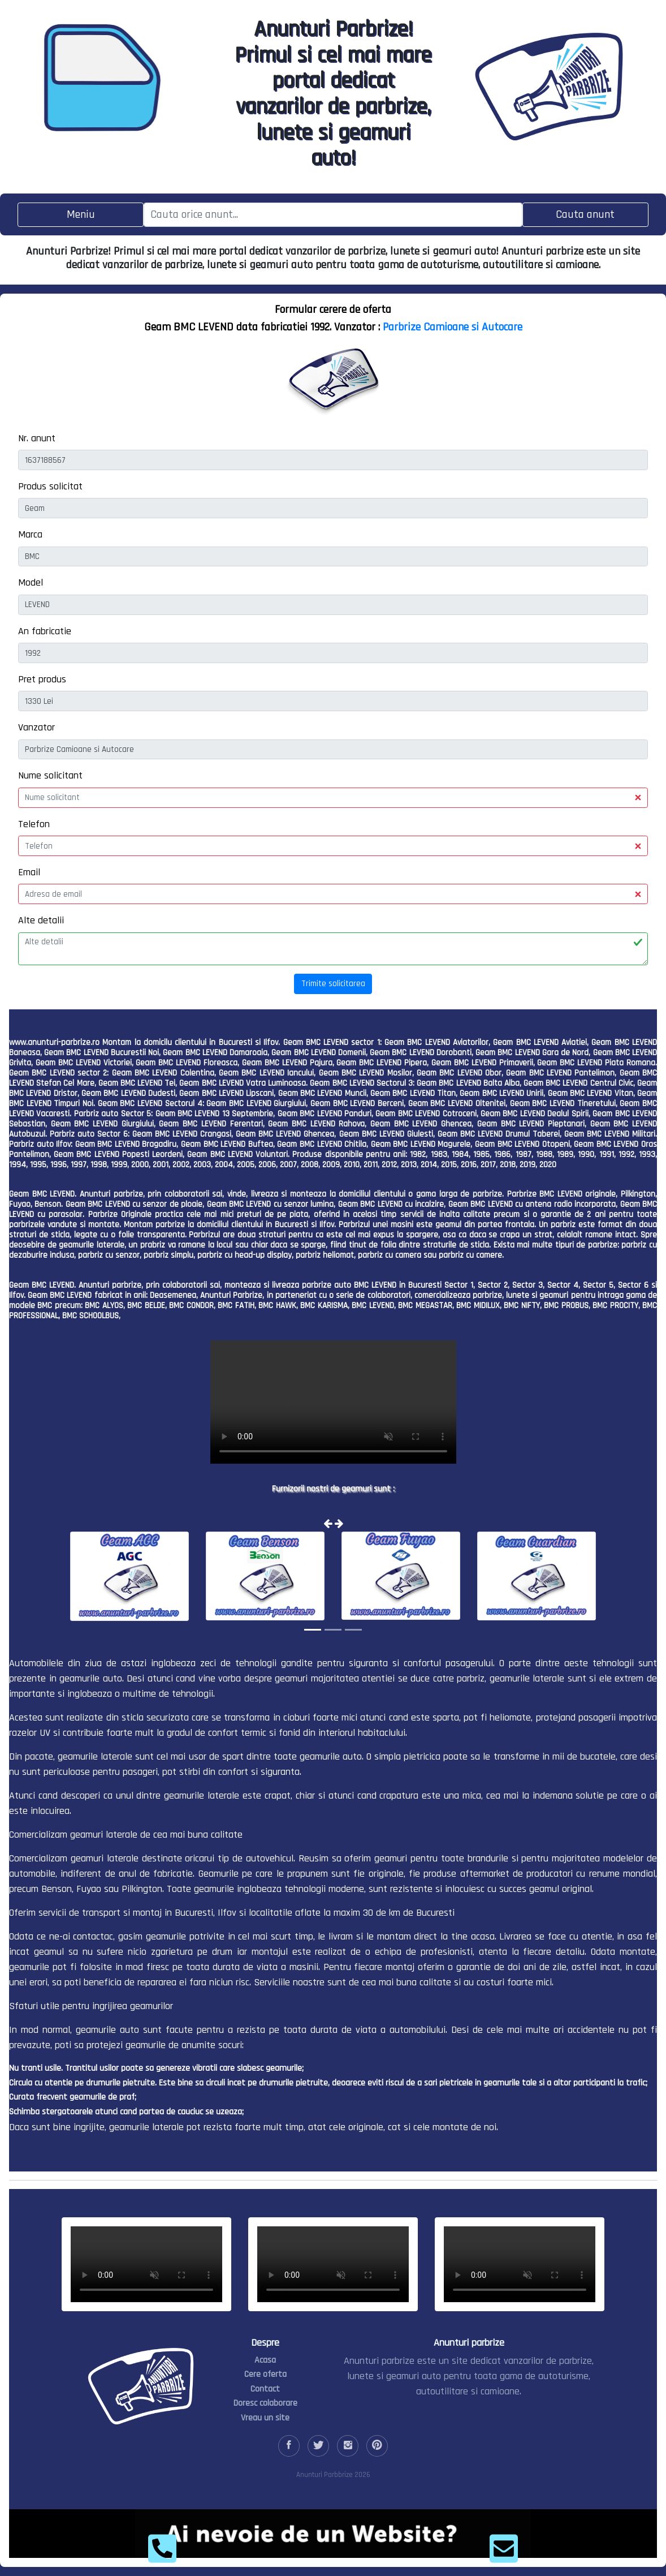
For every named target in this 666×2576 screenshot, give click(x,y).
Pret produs (42, 679)
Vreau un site (265, 2418)
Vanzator (36, 727)
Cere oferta (265, 2374)
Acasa (265, 2360)
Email (29, 872)
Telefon (34, 824)
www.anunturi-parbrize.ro (54, 1042)
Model (30, 582)
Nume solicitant (50, 775)
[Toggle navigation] (81, 215)
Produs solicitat (50, 486)
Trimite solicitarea (333, 983)
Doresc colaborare (265, 2403)
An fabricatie (44, 631)
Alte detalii (41, 920)
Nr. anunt (36, 438)
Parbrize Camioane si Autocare (452, 327)
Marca (30, 534)
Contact (265, 2389)
